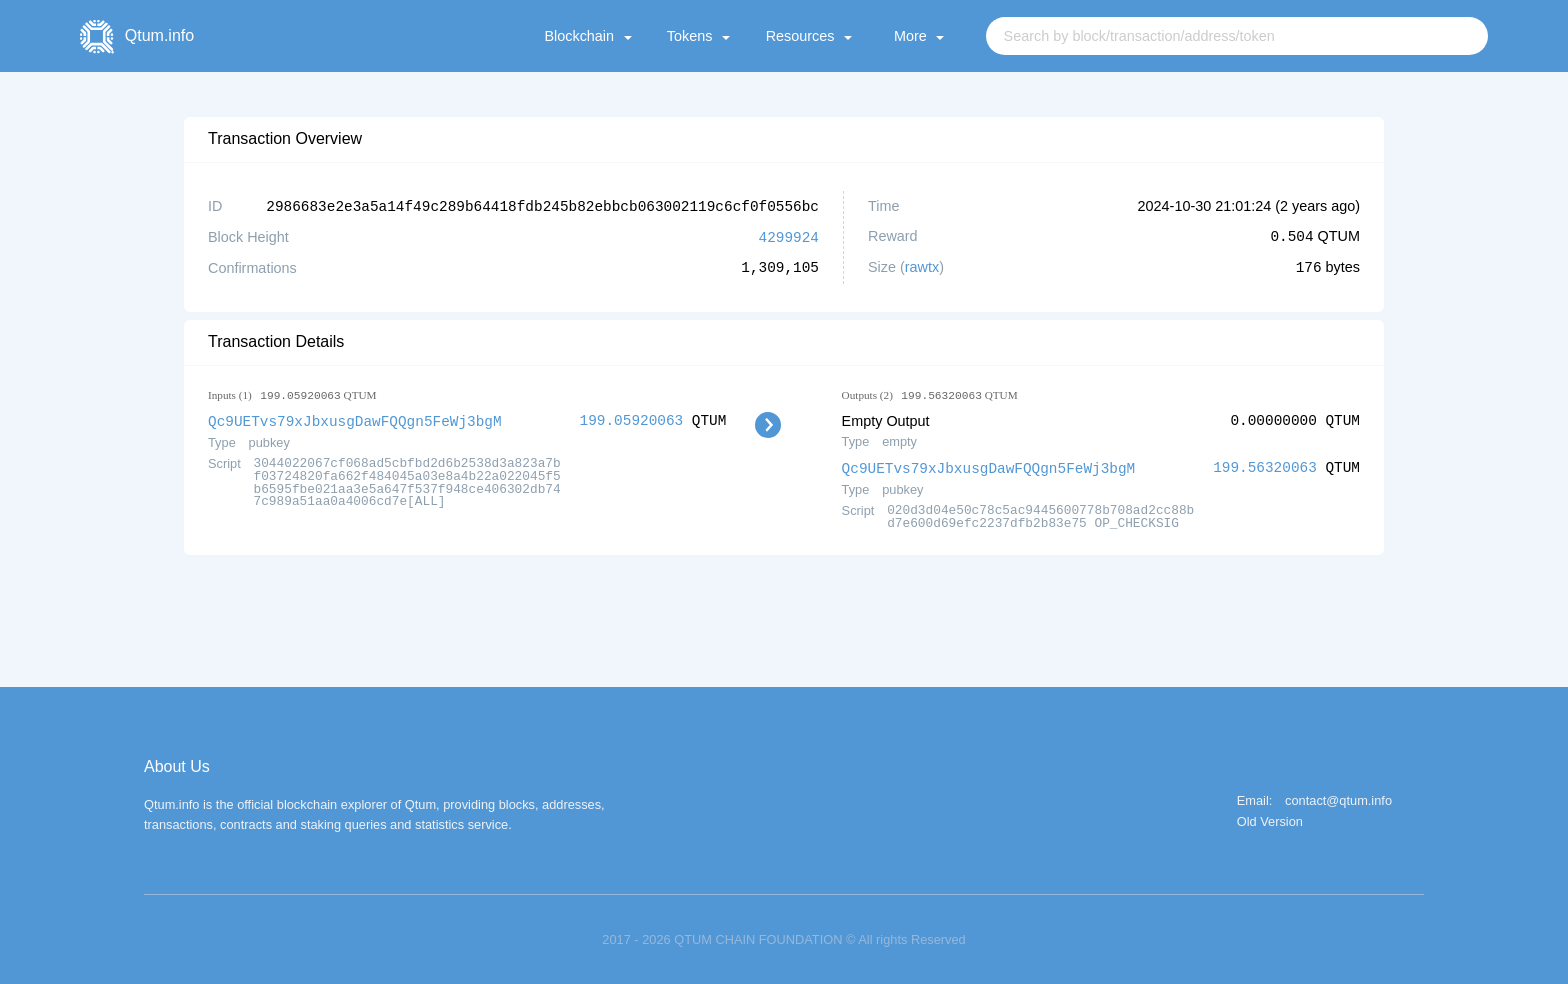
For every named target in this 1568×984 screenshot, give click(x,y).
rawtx (922, 266)
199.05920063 (632, 418)
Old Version (1270, 819)
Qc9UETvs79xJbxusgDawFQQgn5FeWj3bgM (355, 418)
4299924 (789, 235)
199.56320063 (1265, 465)
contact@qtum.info (1338, 798)
